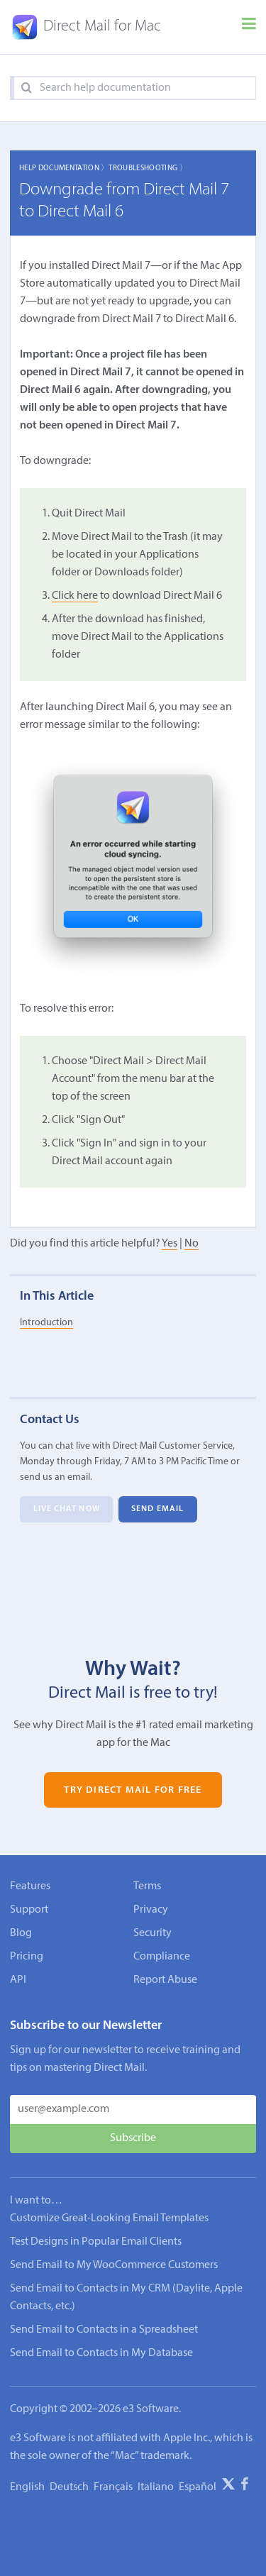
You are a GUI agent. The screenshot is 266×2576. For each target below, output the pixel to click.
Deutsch (69, 2487)
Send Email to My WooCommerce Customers (114, 2265)
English (27, 2487)
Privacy (150, 1910)
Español (197, 2487)
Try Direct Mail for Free (132, 1789)
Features (30, 1886)
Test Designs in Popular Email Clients (96, 2242)
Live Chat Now (66, 1509)
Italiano (156, 2487)
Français (113, 2487)
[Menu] (249, 27)
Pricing (26, 1956)
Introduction (46, 1322)
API (18, 1980)
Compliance (161, 1956)
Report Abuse (165, 1980)
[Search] (26, 88)
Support (29, 1910)
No (191, 1243)
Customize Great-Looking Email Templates (109, 2218)
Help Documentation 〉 (64, 168)
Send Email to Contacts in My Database (101, 2353)
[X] (228, 2487)
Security (152, 1933)
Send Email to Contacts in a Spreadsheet (104, 2329)
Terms (147, 1886)
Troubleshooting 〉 (148, 168)
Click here (75, 596)
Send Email (157, 1509)
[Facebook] (244, 2487)
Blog (21, 1933)
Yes (169, 1243)
